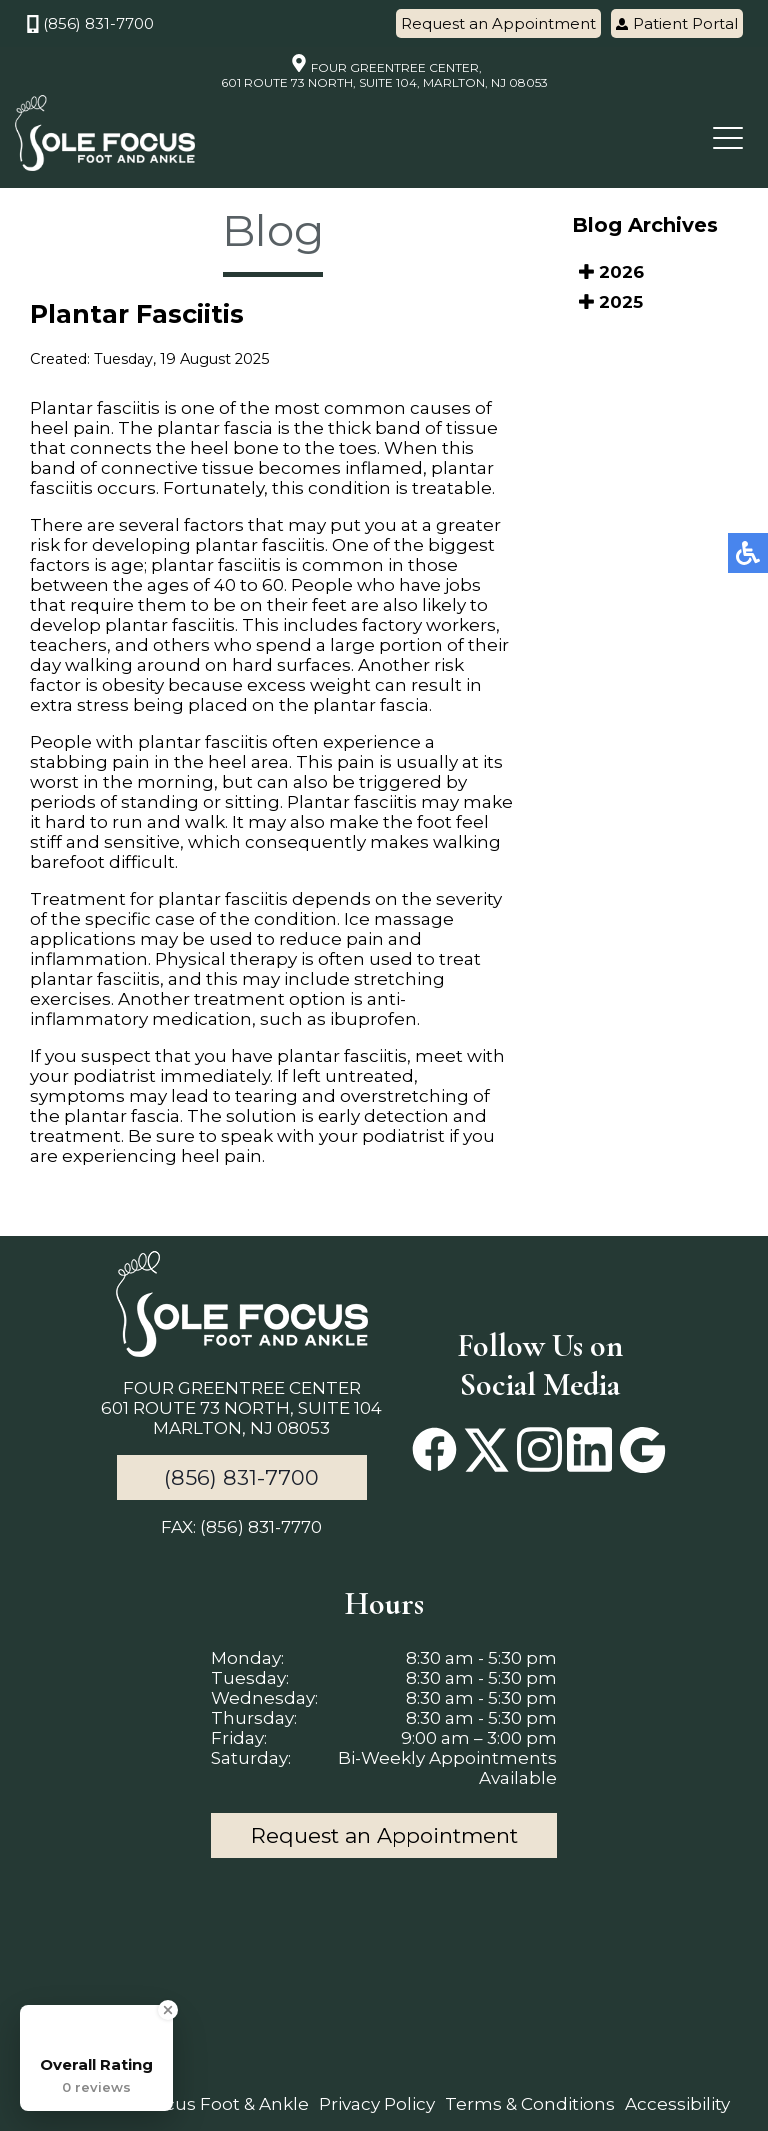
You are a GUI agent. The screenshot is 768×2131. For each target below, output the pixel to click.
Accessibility (677, 2104)
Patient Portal (677, 23)
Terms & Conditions (530, 2104)
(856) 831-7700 (89, 23)
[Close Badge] (168, 2010)
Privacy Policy (377, 2104)
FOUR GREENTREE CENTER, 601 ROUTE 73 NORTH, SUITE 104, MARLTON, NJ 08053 (384, 72)
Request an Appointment (498, 23)
